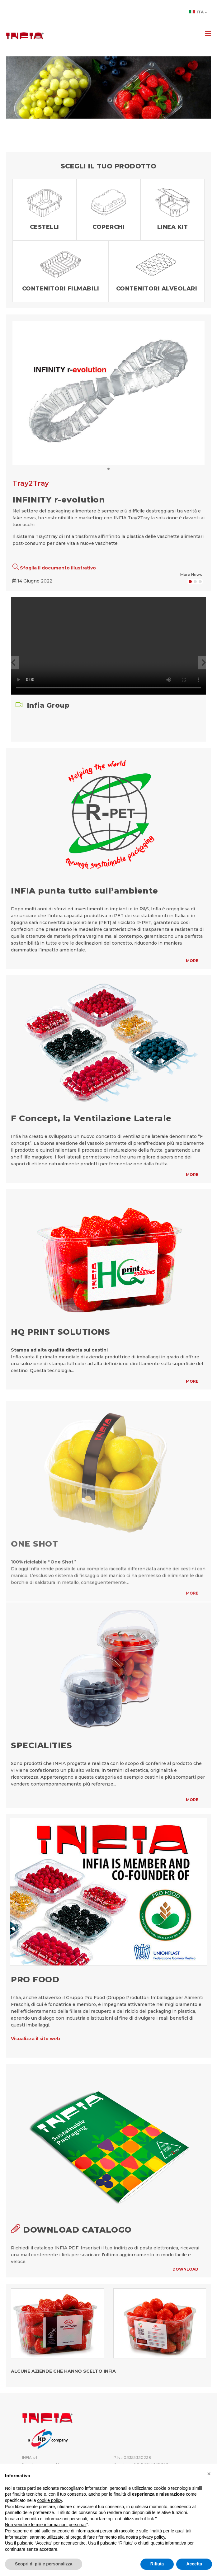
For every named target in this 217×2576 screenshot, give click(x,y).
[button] (13, 662)
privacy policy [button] (152, 2537)
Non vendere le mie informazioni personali (45, 2524)
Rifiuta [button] (157, 2563)
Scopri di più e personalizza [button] (43, 2563)
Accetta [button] (194, 2563)
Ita (198, 12)
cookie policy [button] (49, 2500)
